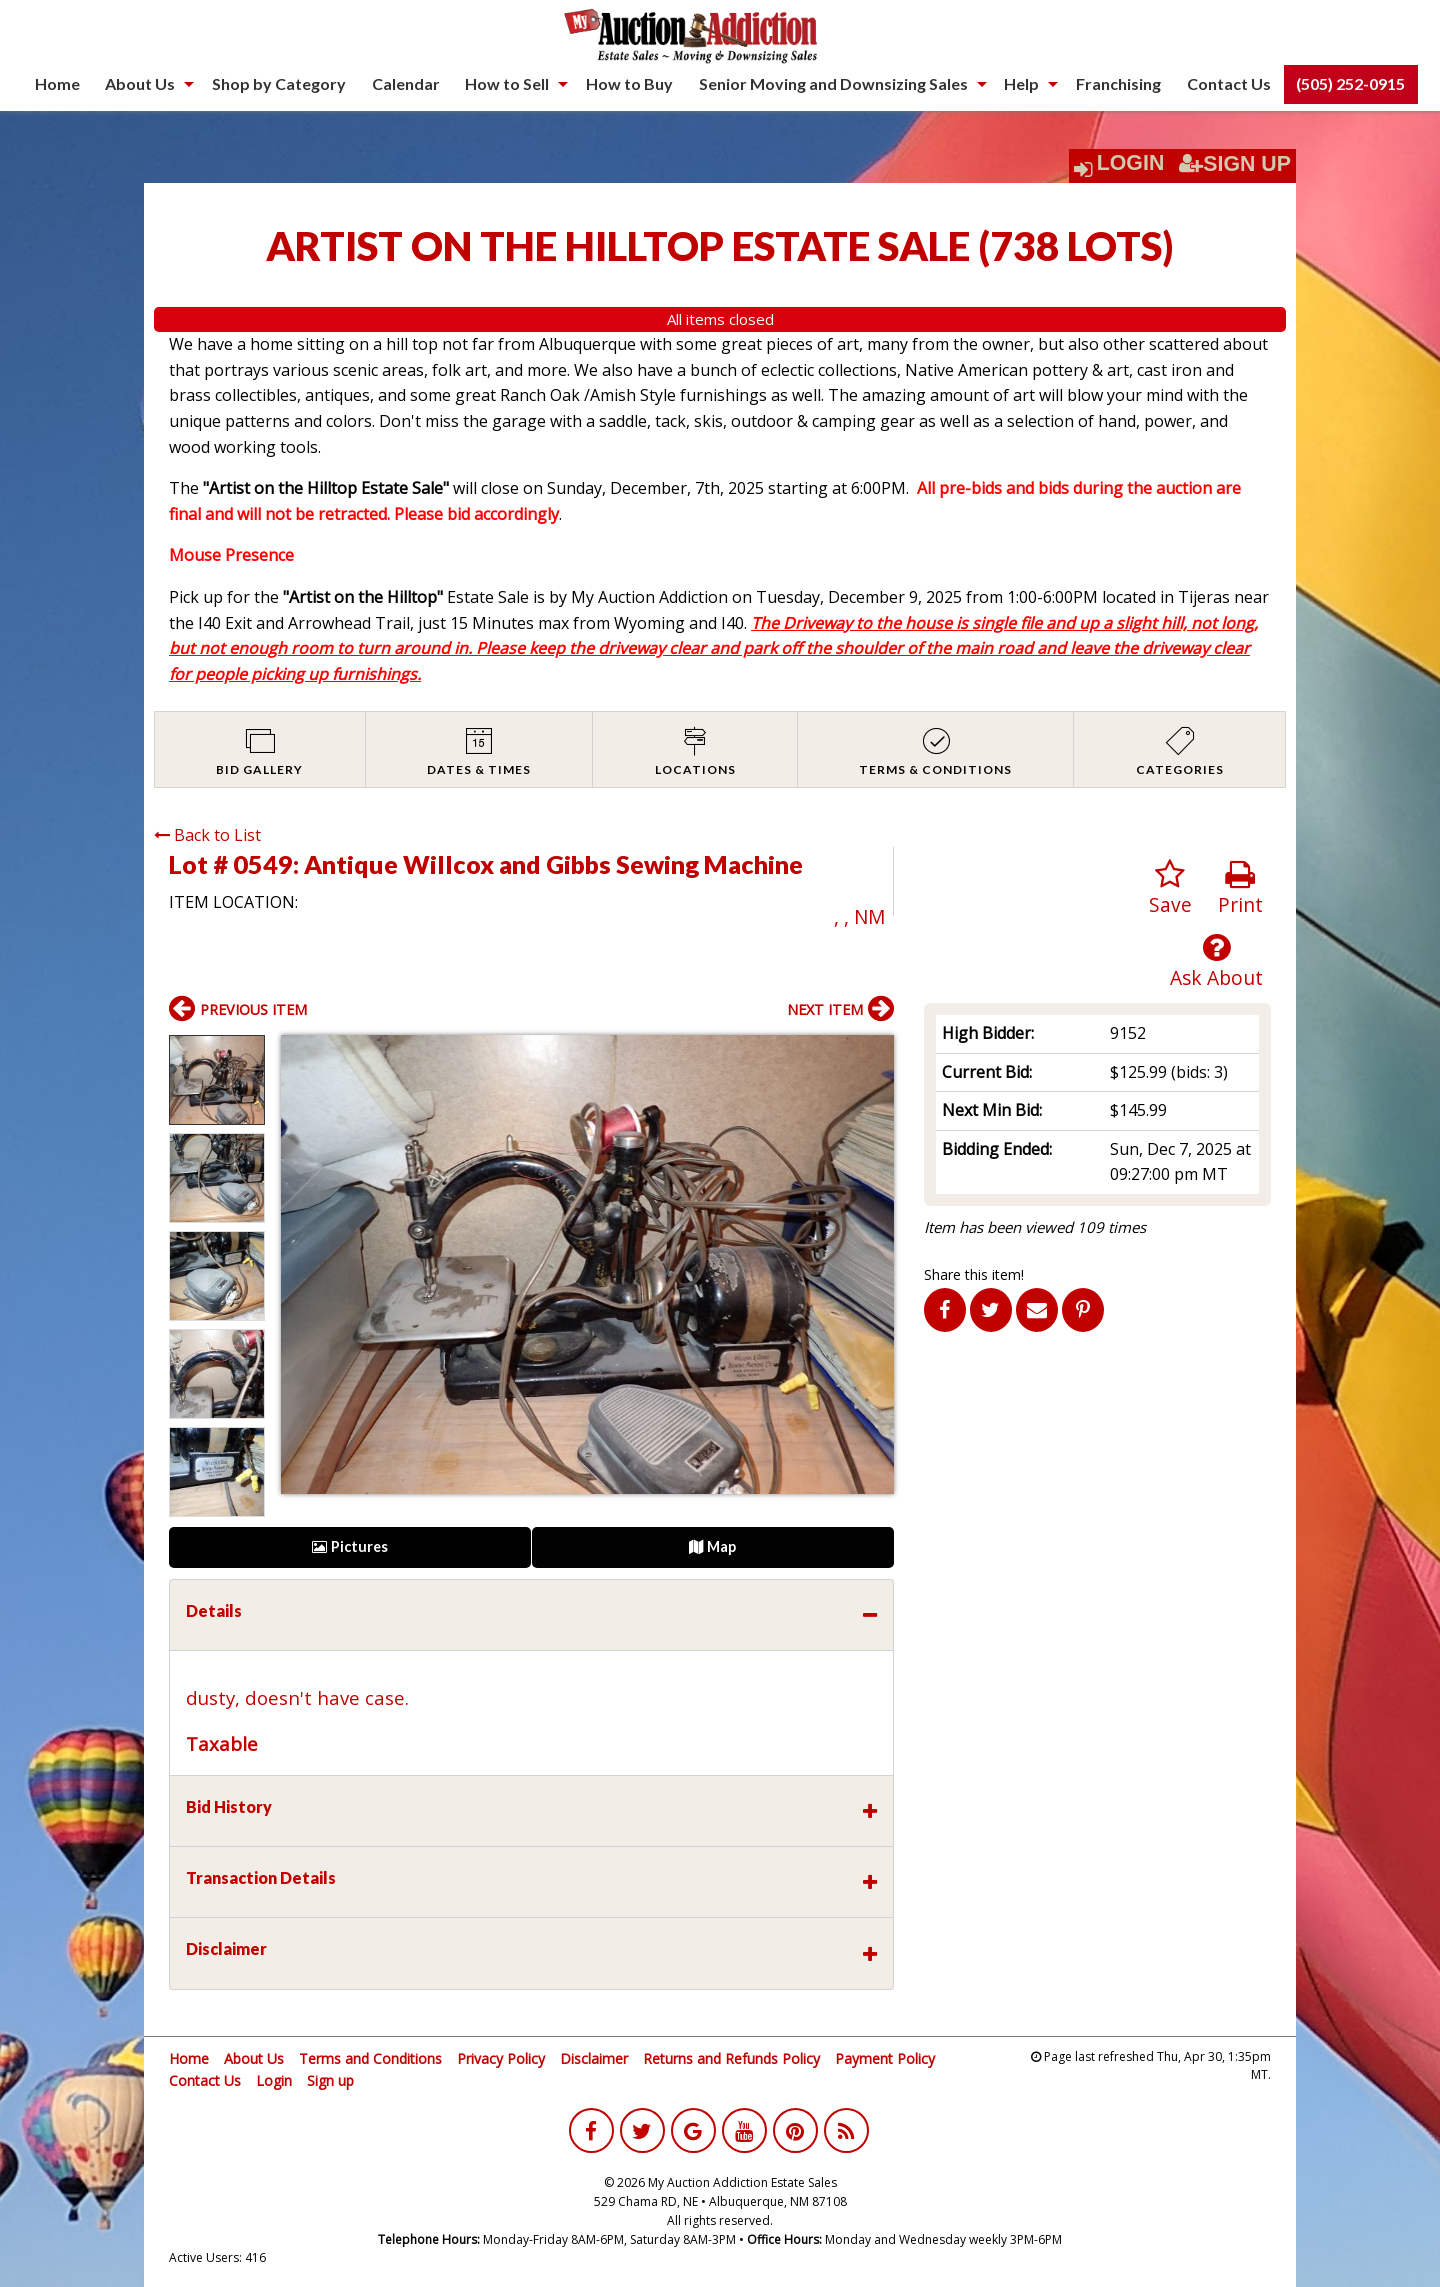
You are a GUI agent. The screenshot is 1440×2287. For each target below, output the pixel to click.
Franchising (1118, 83)
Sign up (330, 2080)
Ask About (1216, 961)
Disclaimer (594, 2058)
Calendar (406, 83)
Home (57, 83)
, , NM (859, 916)
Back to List (207, 835)
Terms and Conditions (370, 2058)
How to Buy (629, 83)
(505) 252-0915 (1350, 83)
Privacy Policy (501, 2058)
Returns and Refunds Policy (731, 2058)
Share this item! (974, 1274)
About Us (140, 83)
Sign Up (1235, 164)
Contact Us (1229, 83)
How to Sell (507, 83)
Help (1021, 83)
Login (1131, 163)
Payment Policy (885, 2058)
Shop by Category (279, 83)
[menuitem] (57, 84)
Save (1170, 888)
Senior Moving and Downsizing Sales (833, 83)
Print (1240, 888)
